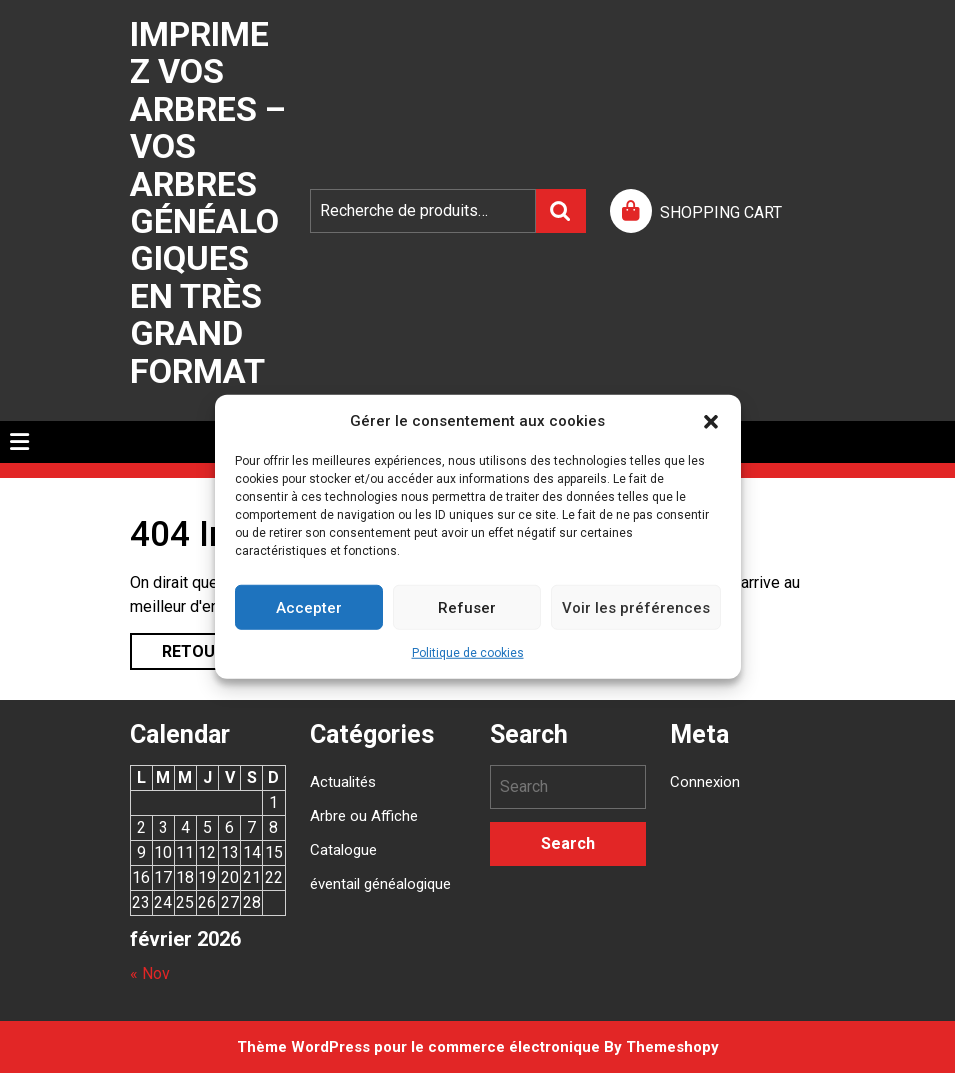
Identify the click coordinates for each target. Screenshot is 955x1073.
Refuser (467, 607)
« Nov (150, 973)
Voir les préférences (636, 607)
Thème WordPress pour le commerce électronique (418, 1047)
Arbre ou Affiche (364, 816)
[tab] (19, 442)
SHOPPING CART (721, 212)
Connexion (705, 782)
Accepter (309, 607)
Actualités (343, 782)
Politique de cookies (468, 653)
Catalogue (343, 850)
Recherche (561, 211)
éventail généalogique (380, 884)
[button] (711, 421)
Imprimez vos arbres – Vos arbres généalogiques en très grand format (208, 202)
